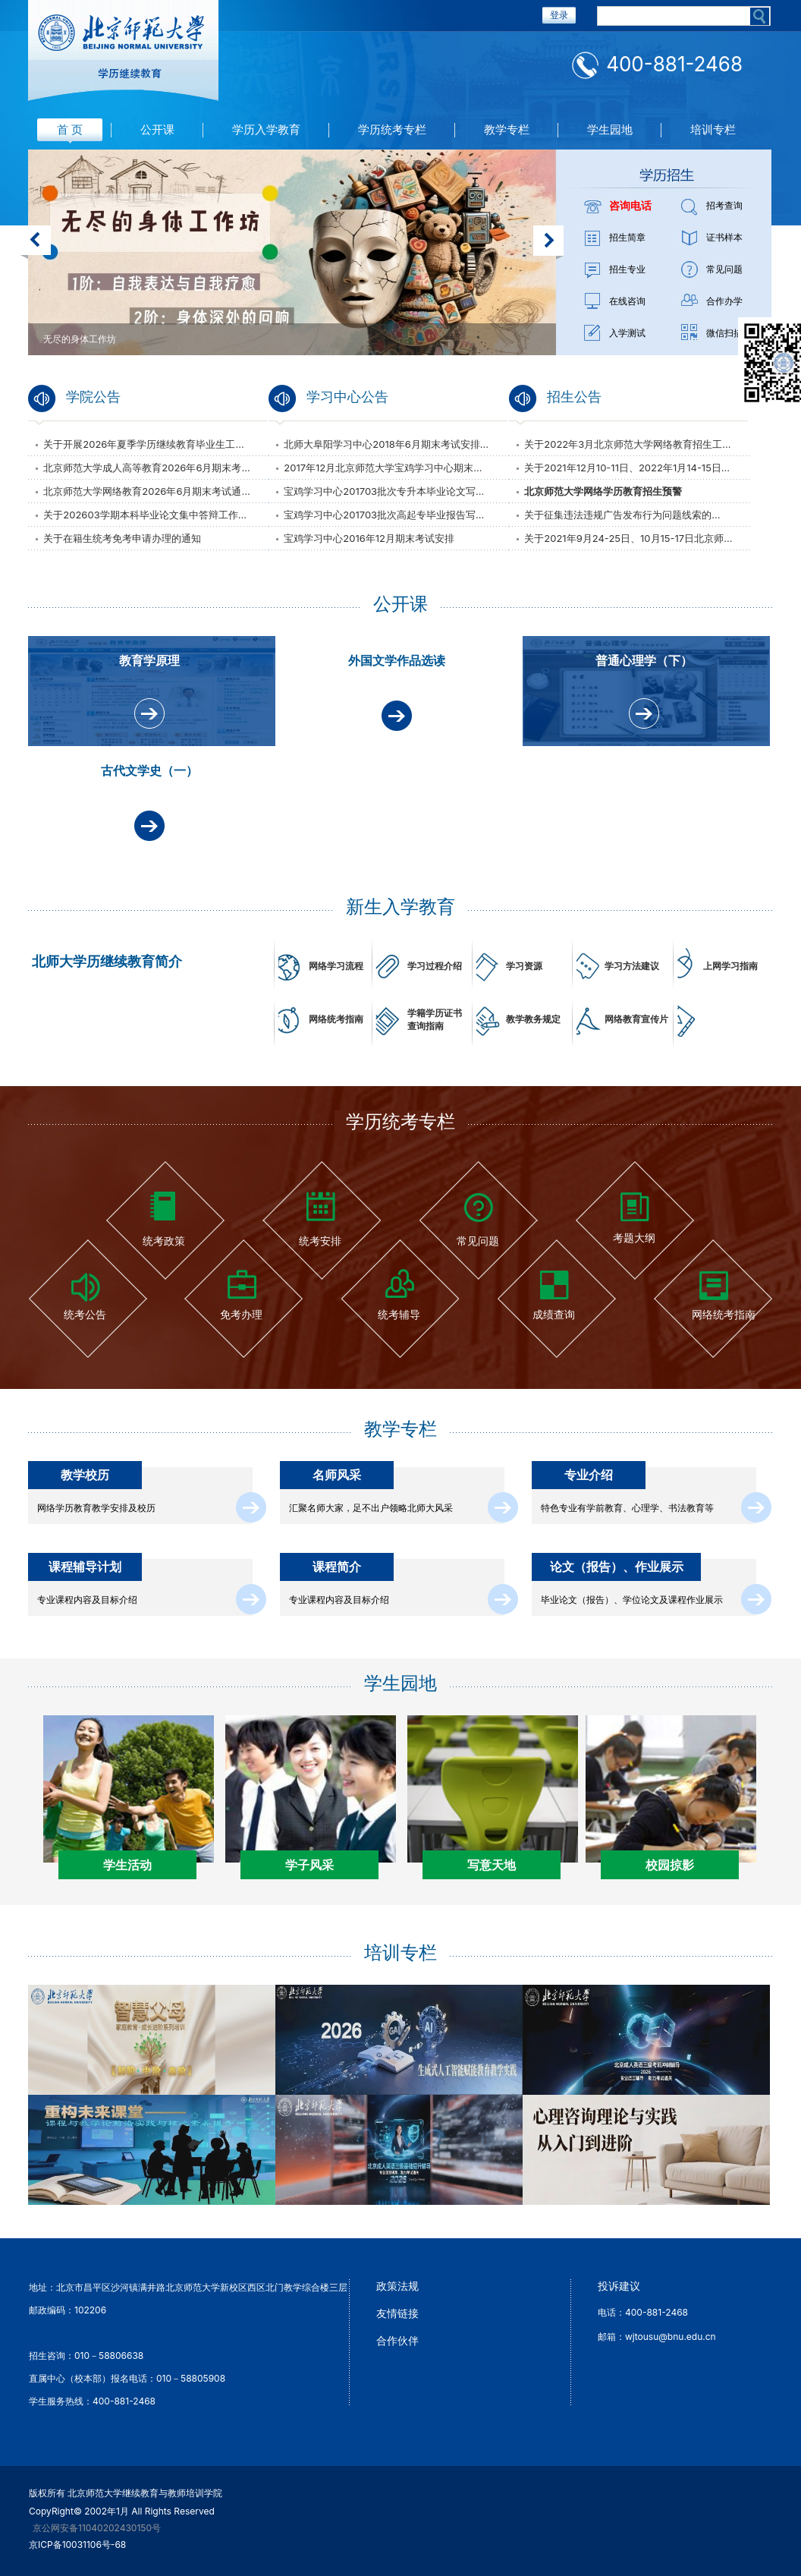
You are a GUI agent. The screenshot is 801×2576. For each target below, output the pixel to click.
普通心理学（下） (644, 660)
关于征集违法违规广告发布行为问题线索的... (622, 515)
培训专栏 (713, 129)
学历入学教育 (266, 129)
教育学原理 (149, 660)
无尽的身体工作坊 (79, 339)
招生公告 (574, 397)
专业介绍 (588, 1474)
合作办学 (724, 301)
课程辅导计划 (85, 1566)
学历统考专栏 (392, 129)
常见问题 (724, 269)
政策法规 (397, 2285)
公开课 (157, 129)
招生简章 (627, 237)
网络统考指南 (336, 1019)
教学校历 (85, 1474)
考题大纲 (634, 1237)
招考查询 (724, 205)
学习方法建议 (632, 966)
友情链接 (397, 2313)
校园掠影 (670, 1864)
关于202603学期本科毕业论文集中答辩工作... (145, 515)
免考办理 (241, 1314)
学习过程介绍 (434, 966)
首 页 (70, 129)
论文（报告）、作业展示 (616, 1566)
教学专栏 (506, 129)
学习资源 (524, 966)
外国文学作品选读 (396, 660)
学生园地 (610, 129)
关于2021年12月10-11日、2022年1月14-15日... (627, 467)
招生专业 (627, 269)
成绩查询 (553, 1314)
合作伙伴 (397, 2340)
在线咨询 (627, 301)
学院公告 (93, 397)
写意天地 (491, 1864)
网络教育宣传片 (636, 1019)
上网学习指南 (730, 966)
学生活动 (127, 1864)
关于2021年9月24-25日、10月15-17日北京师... (628, 538)
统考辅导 (399, 1314)
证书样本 (724, 237)
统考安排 (320, 1240)
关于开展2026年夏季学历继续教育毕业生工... (143, 444)
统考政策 (164, 1240)
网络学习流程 (336, 966)
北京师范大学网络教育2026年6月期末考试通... (146, 491)
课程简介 (337, 1566)
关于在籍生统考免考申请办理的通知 (122, 538)
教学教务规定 (533, 1019)
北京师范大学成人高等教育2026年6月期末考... (146, 467)
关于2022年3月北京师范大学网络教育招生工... (627, 444)
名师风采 (337, 1474)
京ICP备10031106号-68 (77, 2544)
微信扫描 (724, 333)
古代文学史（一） (149, 770)
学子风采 (309, 1864)
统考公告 (85, 1314)
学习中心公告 (347, 397)
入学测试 (627, 333)
